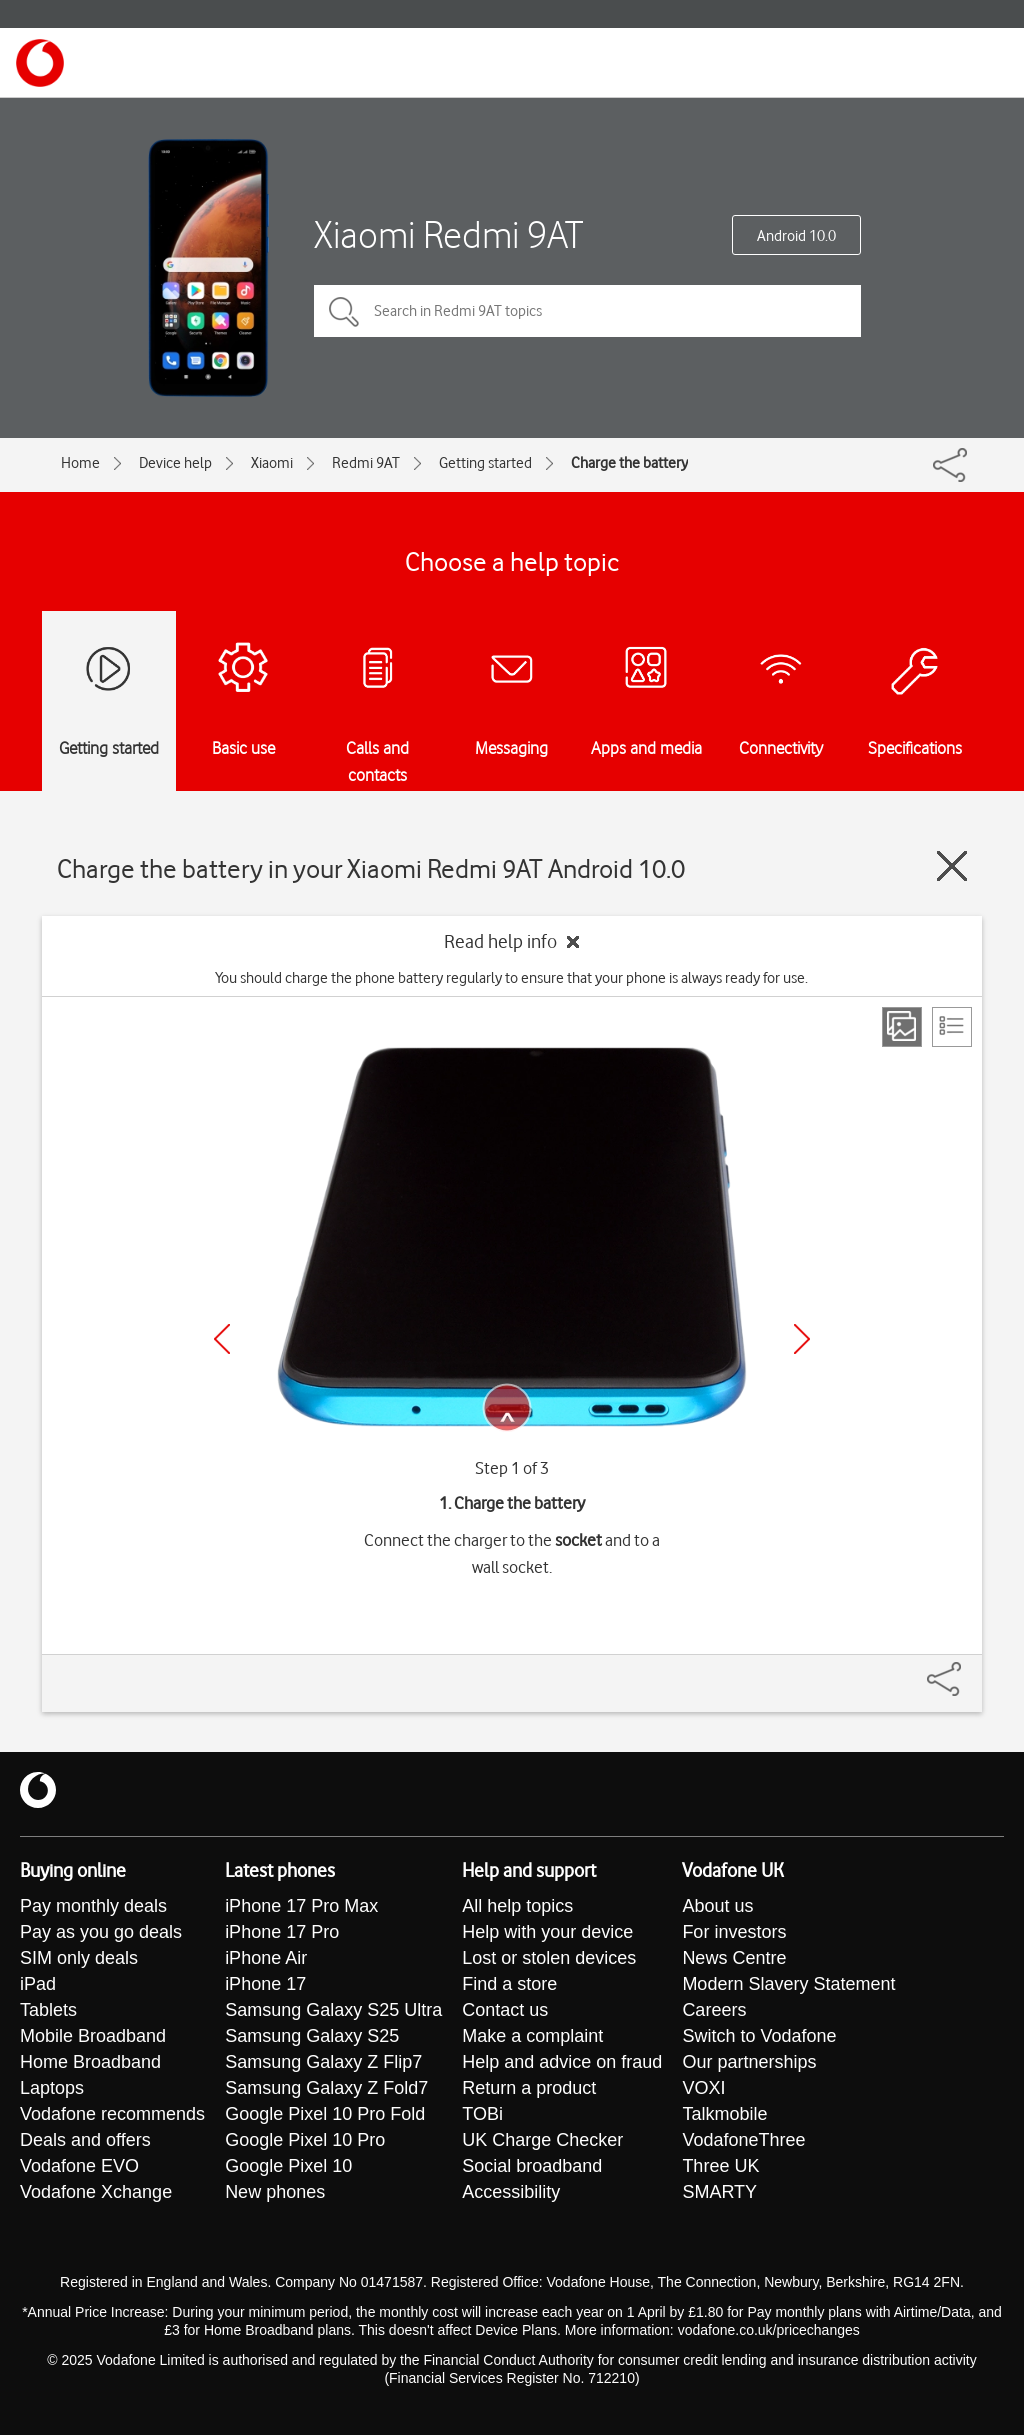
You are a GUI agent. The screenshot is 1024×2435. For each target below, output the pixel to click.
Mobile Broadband (93, 2036)
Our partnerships (749, 2062)
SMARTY (719, 2192)
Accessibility (511, 2192)
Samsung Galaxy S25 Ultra (333, 2010)
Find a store (509, 1984)
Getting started (485, 463)
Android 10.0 (796, 236)
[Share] (968, 1669)
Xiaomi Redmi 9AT (448, 234)
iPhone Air (266, 1958)
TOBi (482, 2114)
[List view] (952, 1027)
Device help (175, 463)
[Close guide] (952, 866)
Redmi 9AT (366, 463)
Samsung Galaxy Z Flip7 (323, 2062)
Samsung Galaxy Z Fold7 (326, 2088)
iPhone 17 (265, 1984)
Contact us (505, 2010)
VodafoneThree (743, 2140)
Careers (714, 2010)
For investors (734, 1932)
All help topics (517, 1906)
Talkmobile (724, 2114)
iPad (38, 1984)
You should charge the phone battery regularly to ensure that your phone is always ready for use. (511, 978)
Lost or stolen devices (549, 1958)
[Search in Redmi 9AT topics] (587, 311)
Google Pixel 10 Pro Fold (325, 2114)
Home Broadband (90, 2062)
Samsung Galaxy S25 (312, 2036)
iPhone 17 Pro (282, 1932)
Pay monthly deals (93, 1906)
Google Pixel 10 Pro (305, 2140)
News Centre (734, 1958)
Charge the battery (629, 463)
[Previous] (222, 1339)
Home (80, 463)
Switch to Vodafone (759, 2036)
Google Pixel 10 (288, 2166)
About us (717, 1906)
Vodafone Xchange (96, 2192)
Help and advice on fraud (562, 2062)
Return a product (529, 2088)
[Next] (802, 1339)
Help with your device (547, 1932)
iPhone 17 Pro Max (301, 1906)
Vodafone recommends (112, 2114)
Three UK (720, 2166)
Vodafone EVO (79, 2166)
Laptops (52, 2088)
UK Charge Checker (542, 2140)
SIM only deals (79, 1958)
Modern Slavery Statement (788, 1984)
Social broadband (532, 2166)
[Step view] (902, 1027)
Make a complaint (532, 2036)
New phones (275, 2192)
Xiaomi (272, 463)
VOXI (703, 2088)
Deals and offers (85, 2140)
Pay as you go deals (101, 1932)
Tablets (48, 2010)
